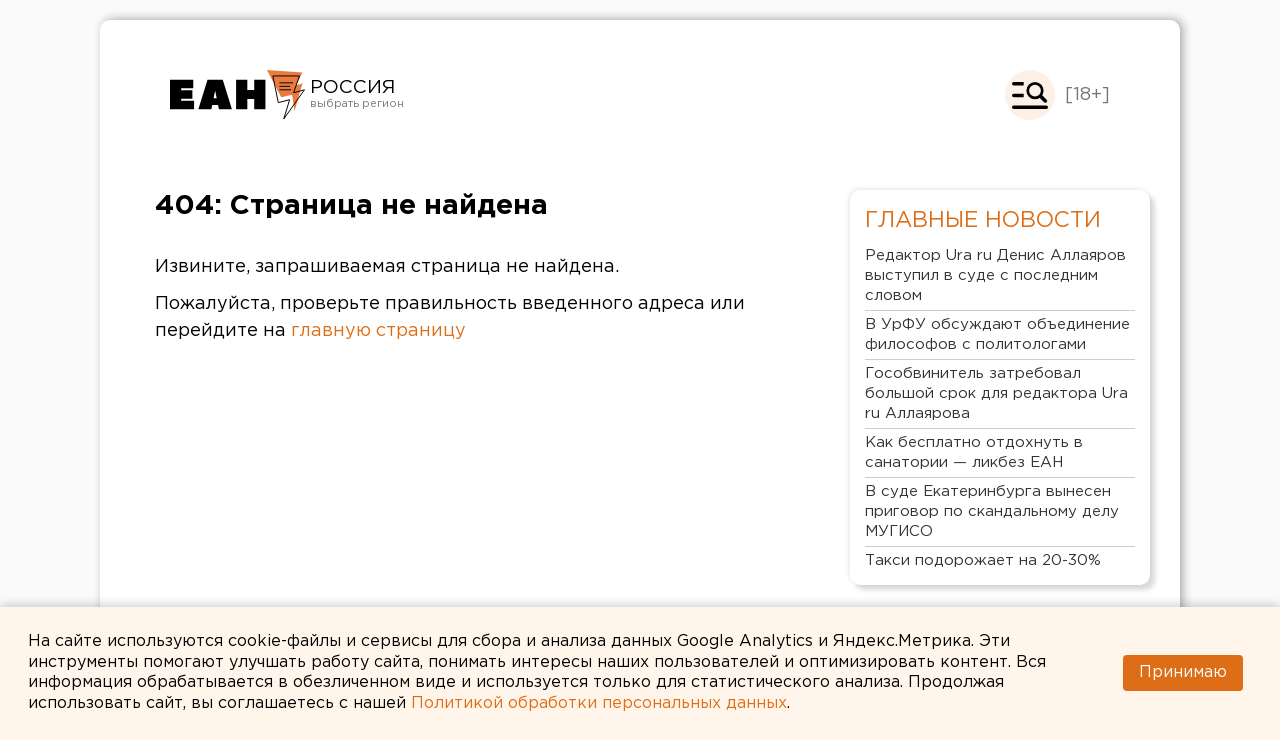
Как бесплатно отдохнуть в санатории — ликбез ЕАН (974, 452)
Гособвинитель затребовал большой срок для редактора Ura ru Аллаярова (996, 393)
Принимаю (1183, 672)
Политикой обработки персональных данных (599, 703)
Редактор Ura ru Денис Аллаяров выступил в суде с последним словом (995, 275)
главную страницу (378, 331)
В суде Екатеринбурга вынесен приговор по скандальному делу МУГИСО (992, 511)
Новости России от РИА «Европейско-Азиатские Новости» (237, 95)
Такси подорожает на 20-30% (983, 560)
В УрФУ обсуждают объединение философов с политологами (997, 334)
